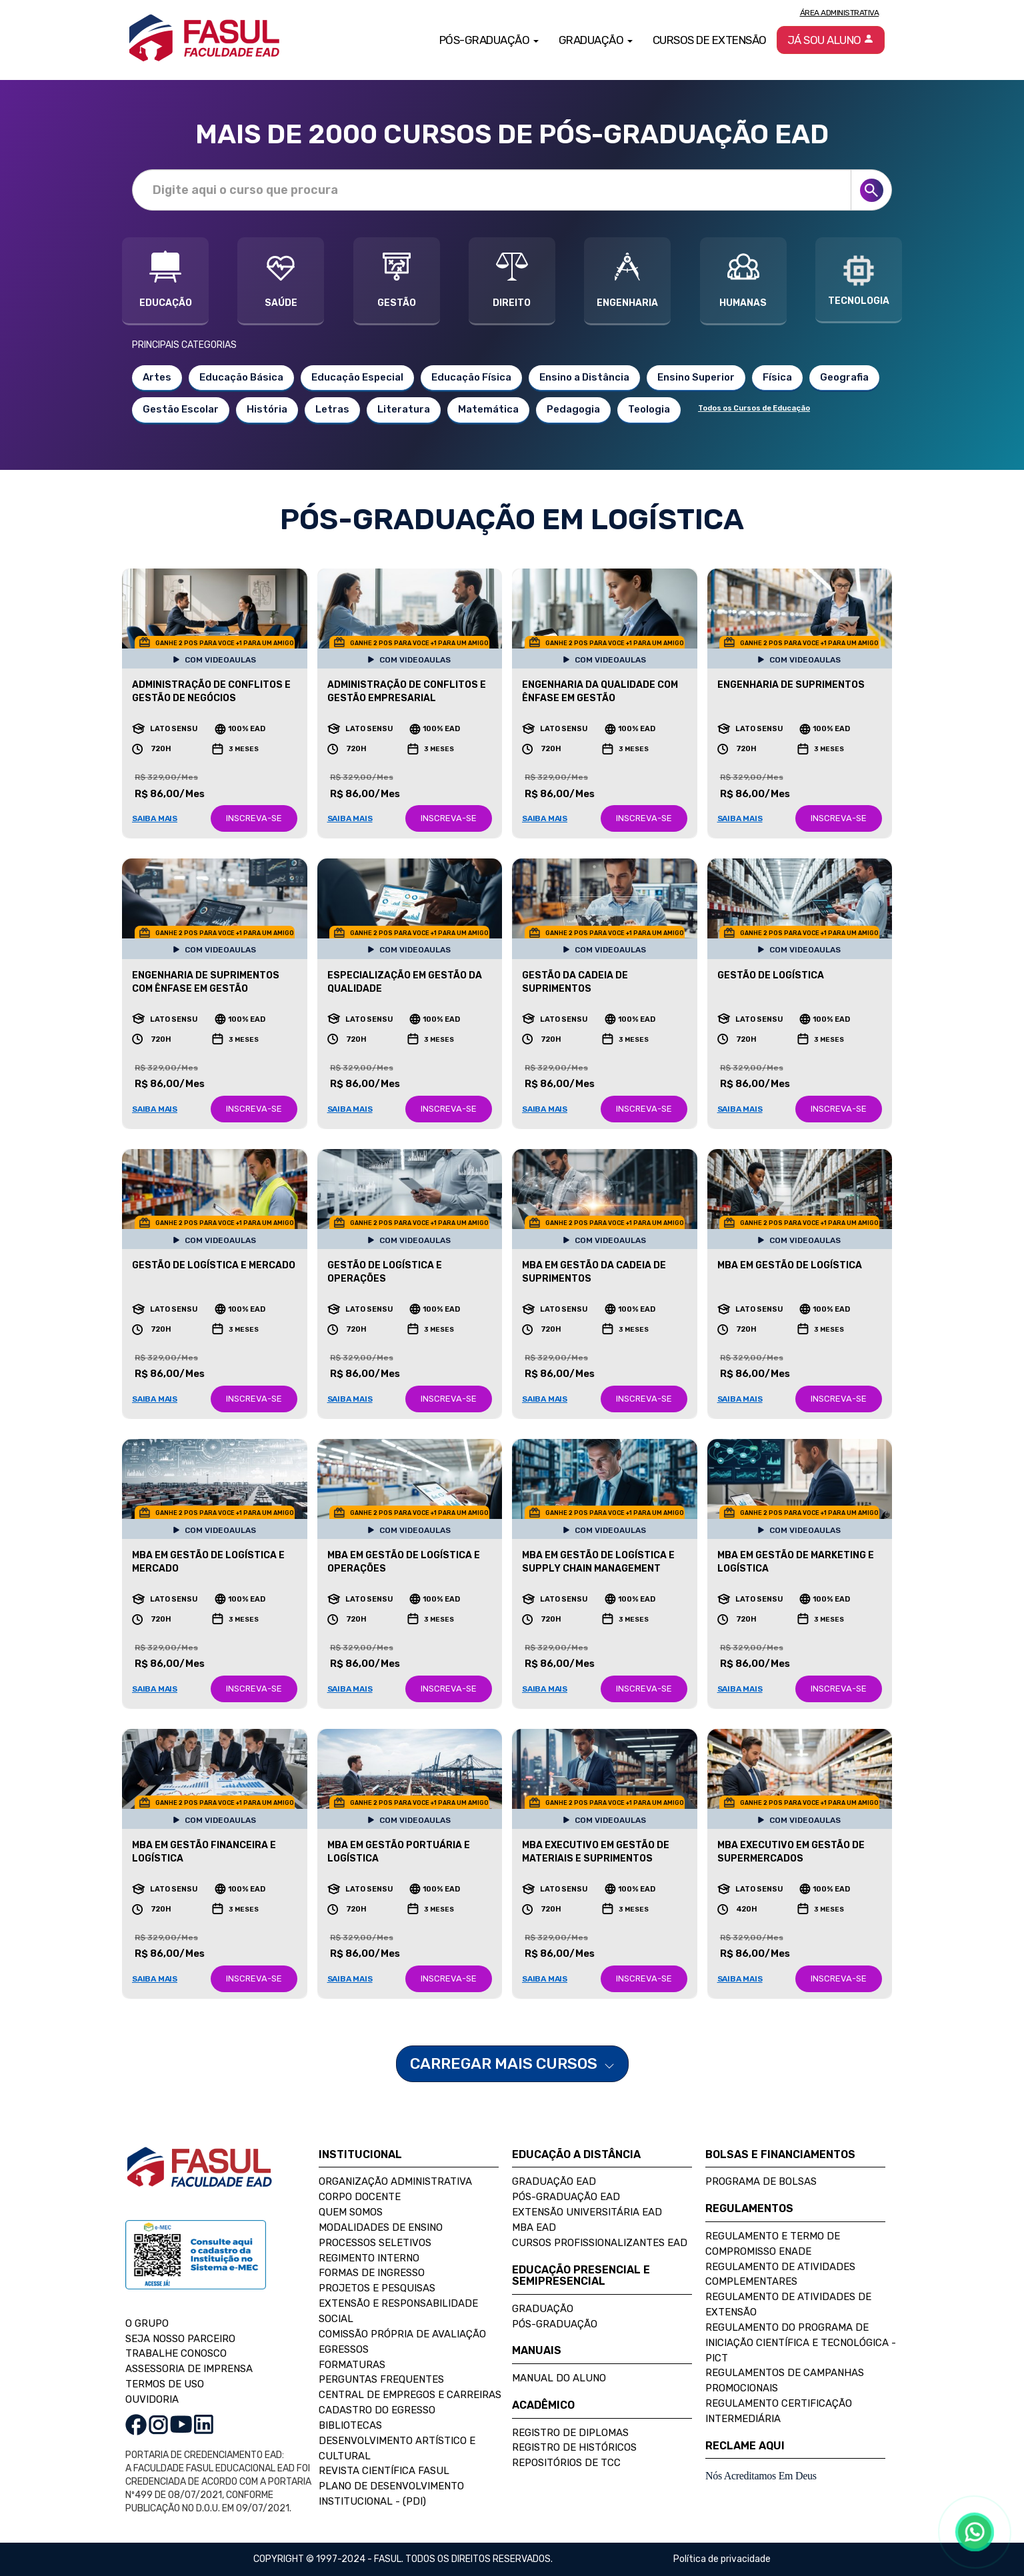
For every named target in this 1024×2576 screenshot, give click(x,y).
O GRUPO (147, 2323)
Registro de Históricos (574, 2447)
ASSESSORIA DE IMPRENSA (189, 2369)
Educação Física (471, 377)
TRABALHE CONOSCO (176, 2353)
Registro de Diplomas (570, 2433)
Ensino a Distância (584, 377)
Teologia (649, 409)
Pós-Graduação (554, 2324)
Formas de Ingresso (372, 2273)
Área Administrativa (839, 12)
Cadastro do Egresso (377, 2410)
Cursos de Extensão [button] (710, 40)
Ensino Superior (696, 377)
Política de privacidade (722, 2559)
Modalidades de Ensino (381, 2227)
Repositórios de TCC (566, 2463)
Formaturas (352, 2365)
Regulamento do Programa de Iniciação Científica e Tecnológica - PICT (800, 2342)
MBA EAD (534, 2227)
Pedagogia (573, 409)
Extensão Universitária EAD (587, 2212)
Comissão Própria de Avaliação (402, 2334)
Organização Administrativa (395, 2181)
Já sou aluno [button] (831, 40)
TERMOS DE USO (164, 2384)
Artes (157, 377)
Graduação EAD (554, 2181)
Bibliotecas (350, 2425)
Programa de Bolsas (761, 2181)
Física (777, 377)
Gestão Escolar (181, 409)
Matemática (488, 409)
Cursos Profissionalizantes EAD (599, 2243)
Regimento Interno (369, 2258)
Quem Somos (351, 2212)
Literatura (403, 409)
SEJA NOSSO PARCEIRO (180, 2339)
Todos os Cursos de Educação (754, 408)
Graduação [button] (596, 40)
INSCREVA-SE (254, 818)
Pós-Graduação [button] (489, 40)
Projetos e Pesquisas (377, 2288)
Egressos (344, 2349)
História (267, 409)
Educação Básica (241, 377)
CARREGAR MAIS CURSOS (512, 2063)
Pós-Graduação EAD (566, 2197)
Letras (332, 409)
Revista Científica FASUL (384, 2471)
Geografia (844, 377)
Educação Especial (357, 377)
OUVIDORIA (152, 2399)
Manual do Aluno (559, 2378)
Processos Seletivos (375, 2243)
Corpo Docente (360, 2197)
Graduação (542, 2309)
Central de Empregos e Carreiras (410, 2395)
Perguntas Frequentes (381, 2379)
